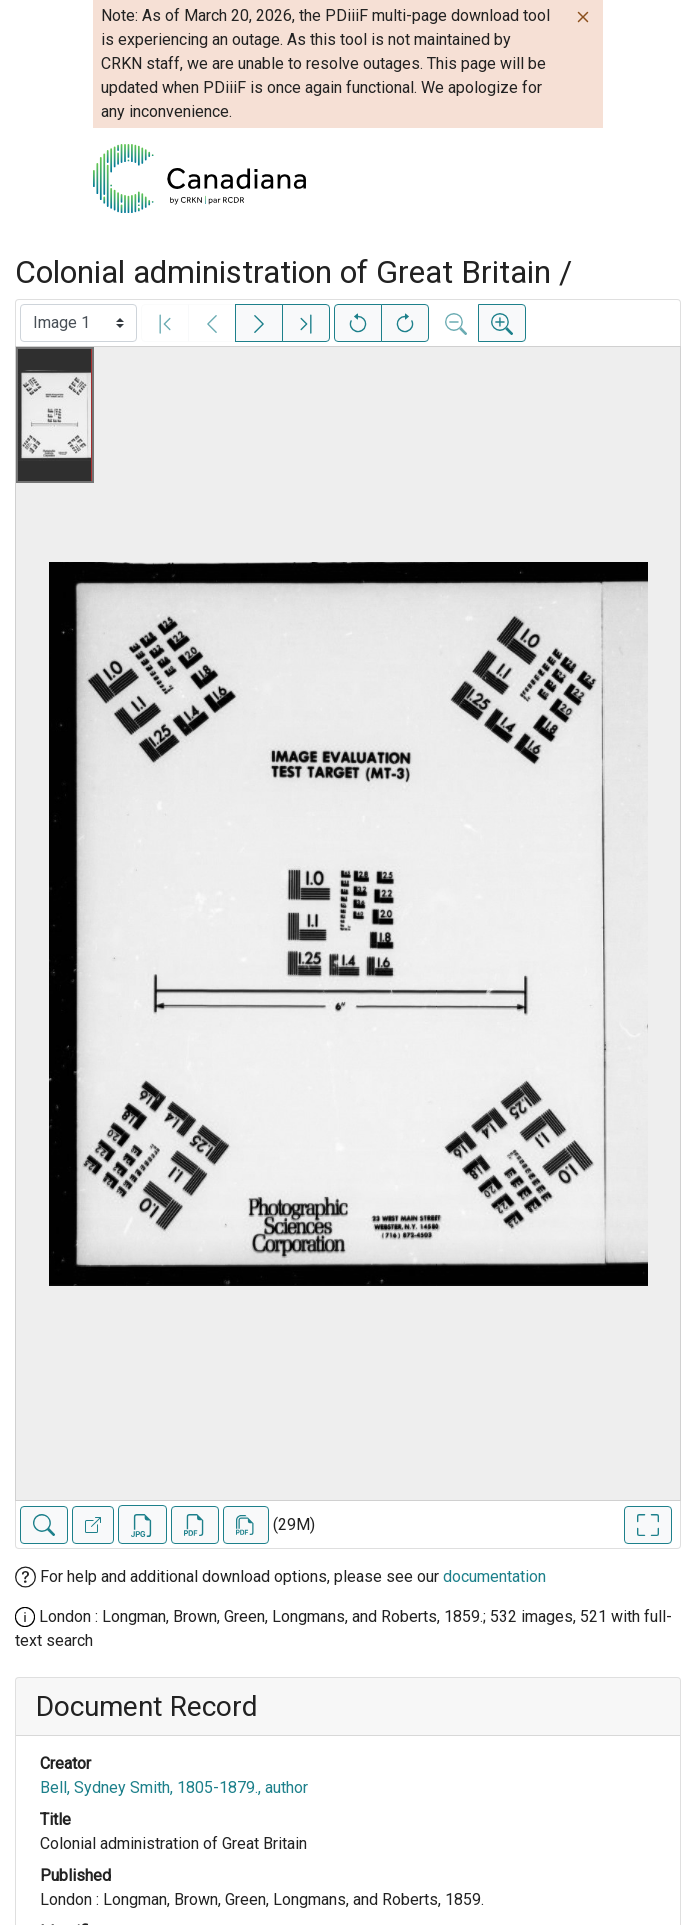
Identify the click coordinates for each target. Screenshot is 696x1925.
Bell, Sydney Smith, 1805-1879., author (174, 1787)
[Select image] (78, 323)
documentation (494, 1576)
